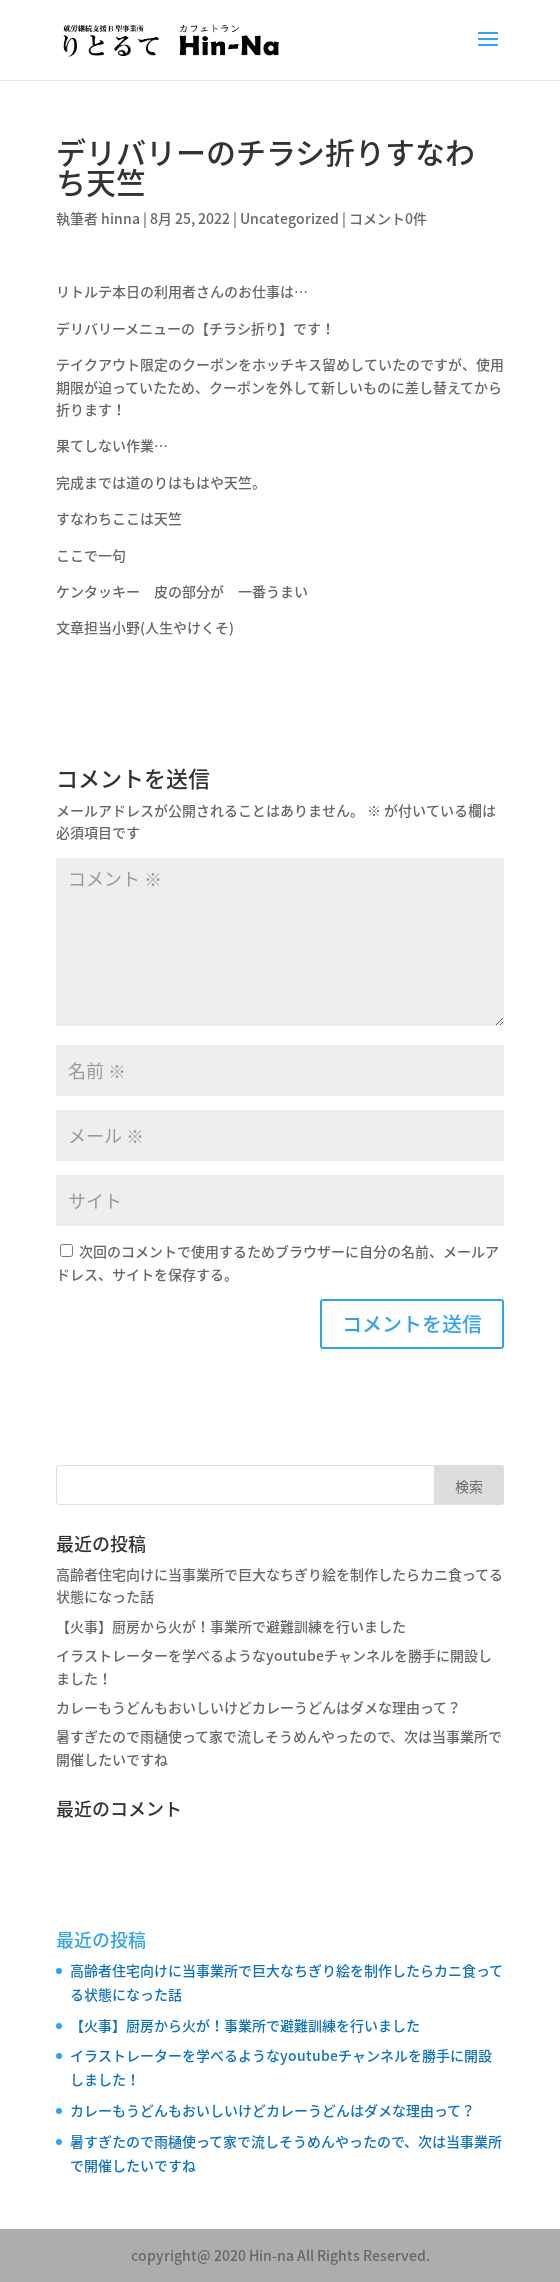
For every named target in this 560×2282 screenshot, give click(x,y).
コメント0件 (388, 218)
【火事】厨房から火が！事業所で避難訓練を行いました (231, 1626)
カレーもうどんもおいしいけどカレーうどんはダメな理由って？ (258, 1707)
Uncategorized (289, 218)
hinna (120, 218)
